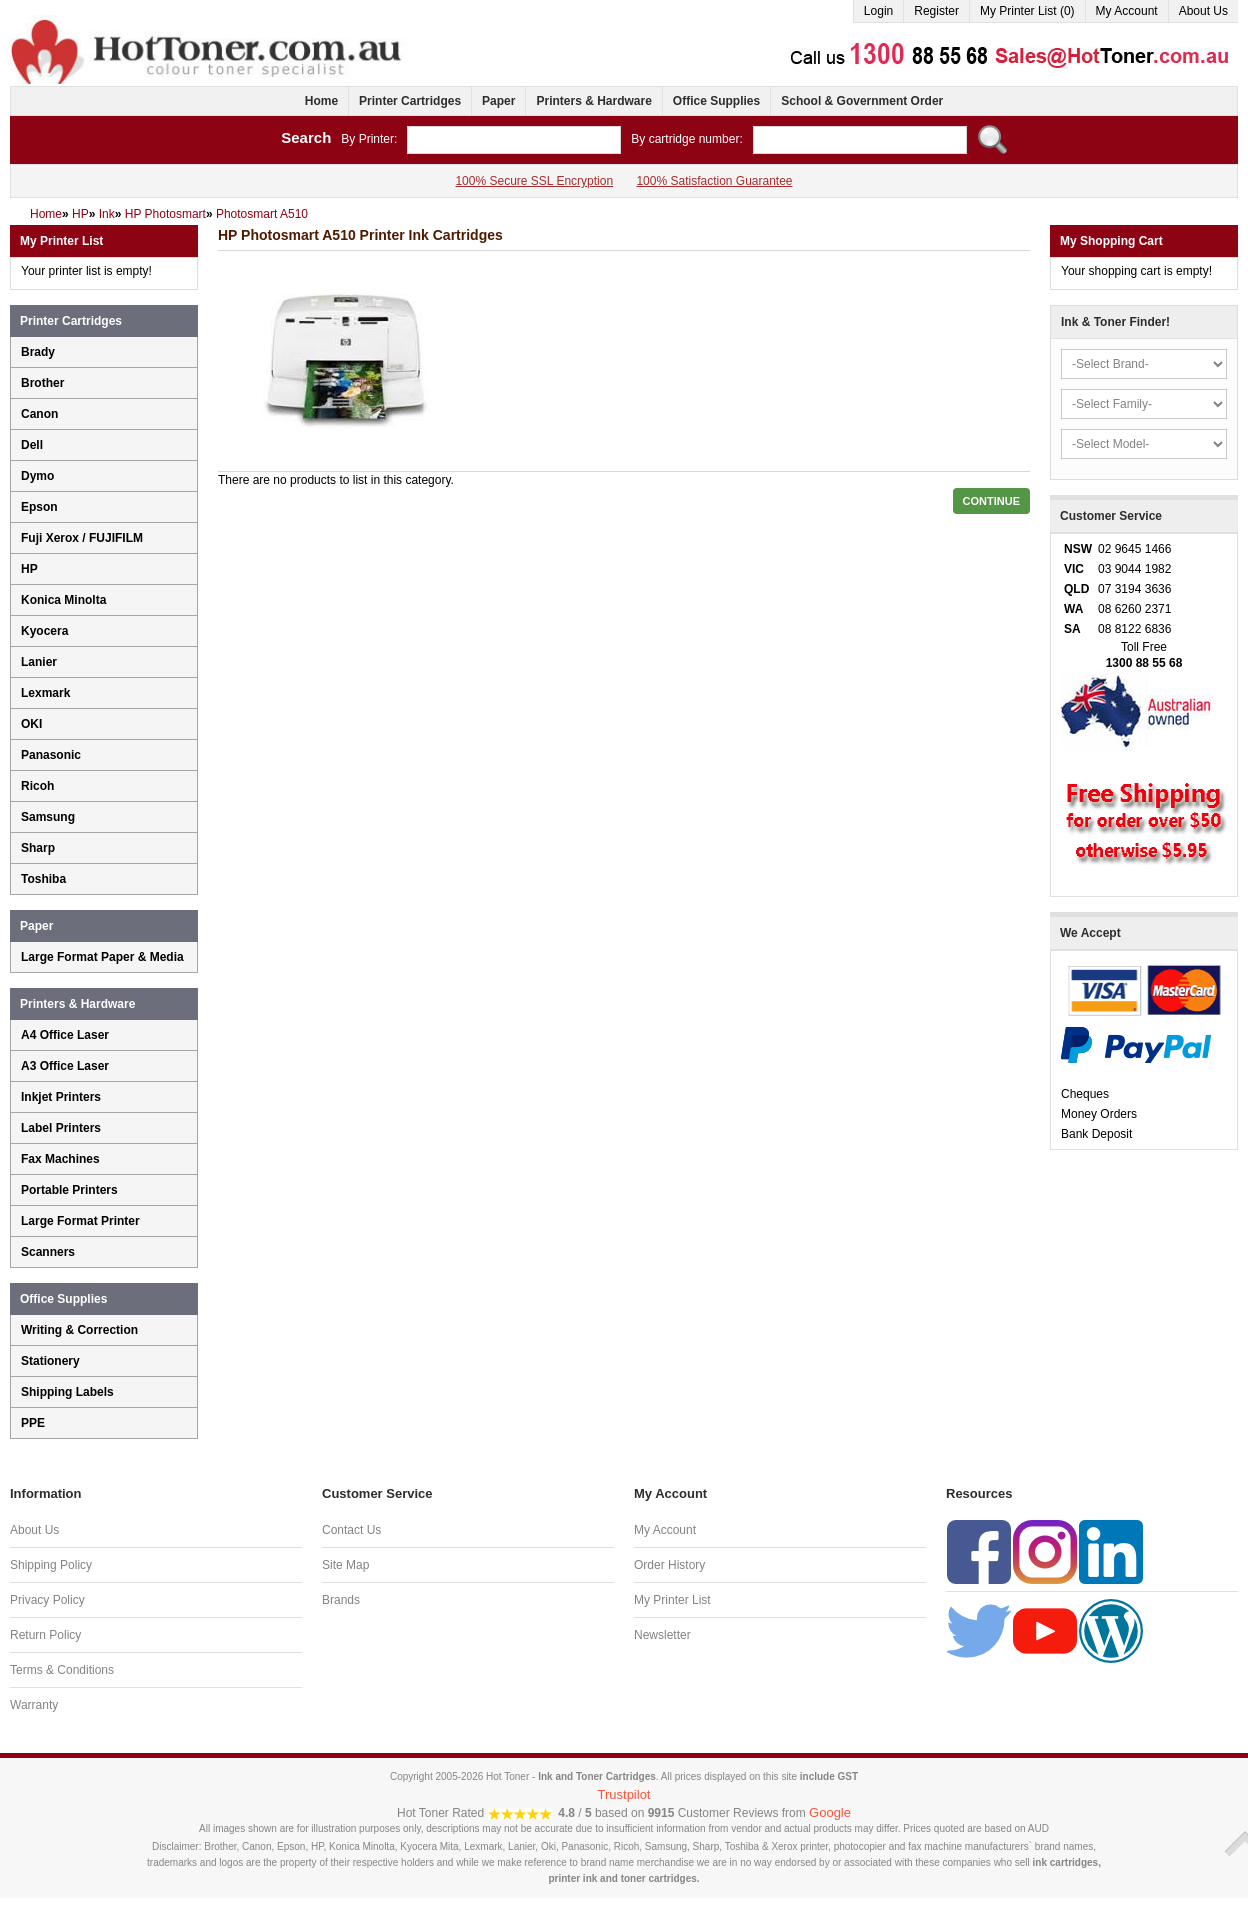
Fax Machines (60, 1159)
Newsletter (662, 1635)
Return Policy (45, 1635)
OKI (31, 724)
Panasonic (51, 755)
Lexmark (45, 693)
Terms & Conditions (62, 1670)
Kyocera (44, 631)
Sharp (38, 848)
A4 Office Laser (65, 1035)
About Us (1203, 11)
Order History (669, 1565)
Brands (341, 1600)
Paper (498, 101)
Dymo (37, 476)
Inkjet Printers (61, 1097)
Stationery (50, 1361)
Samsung (48, 817)
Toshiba (43, 879)
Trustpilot (624, 1794)
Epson (39, 507)
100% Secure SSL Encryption (534, 181)
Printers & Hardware (593, 101)
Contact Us (351, 1530)
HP (29, 569)
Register (936, 11)
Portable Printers (69, 1190)
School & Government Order (862, 101)
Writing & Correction (79, 1330)
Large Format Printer (80, 1221)
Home (321, 101)
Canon (39, 414)
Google (830, 1812)
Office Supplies (716, 101)
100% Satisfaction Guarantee (714, 181)
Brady (38, 352)
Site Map (345, 1565)
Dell (32, 445)
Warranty (34, 1705)
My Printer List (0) (1027, 11)
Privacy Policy (47, 1600)
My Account (1127, 11)
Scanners (48, 1252)
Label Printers (61, 1128)
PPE (33, 1423)
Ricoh (37, 786)
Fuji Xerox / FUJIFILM (82, 538)
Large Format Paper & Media (102, 957)
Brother (42, 383)
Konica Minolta (63, 600)
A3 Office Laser (65, 1066)
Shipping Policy (51, 1565)
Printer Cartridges (410, 101)
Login (878, 11)
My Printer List (672, 1600)
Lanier (39, 662)
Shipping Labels (67, 1392)
